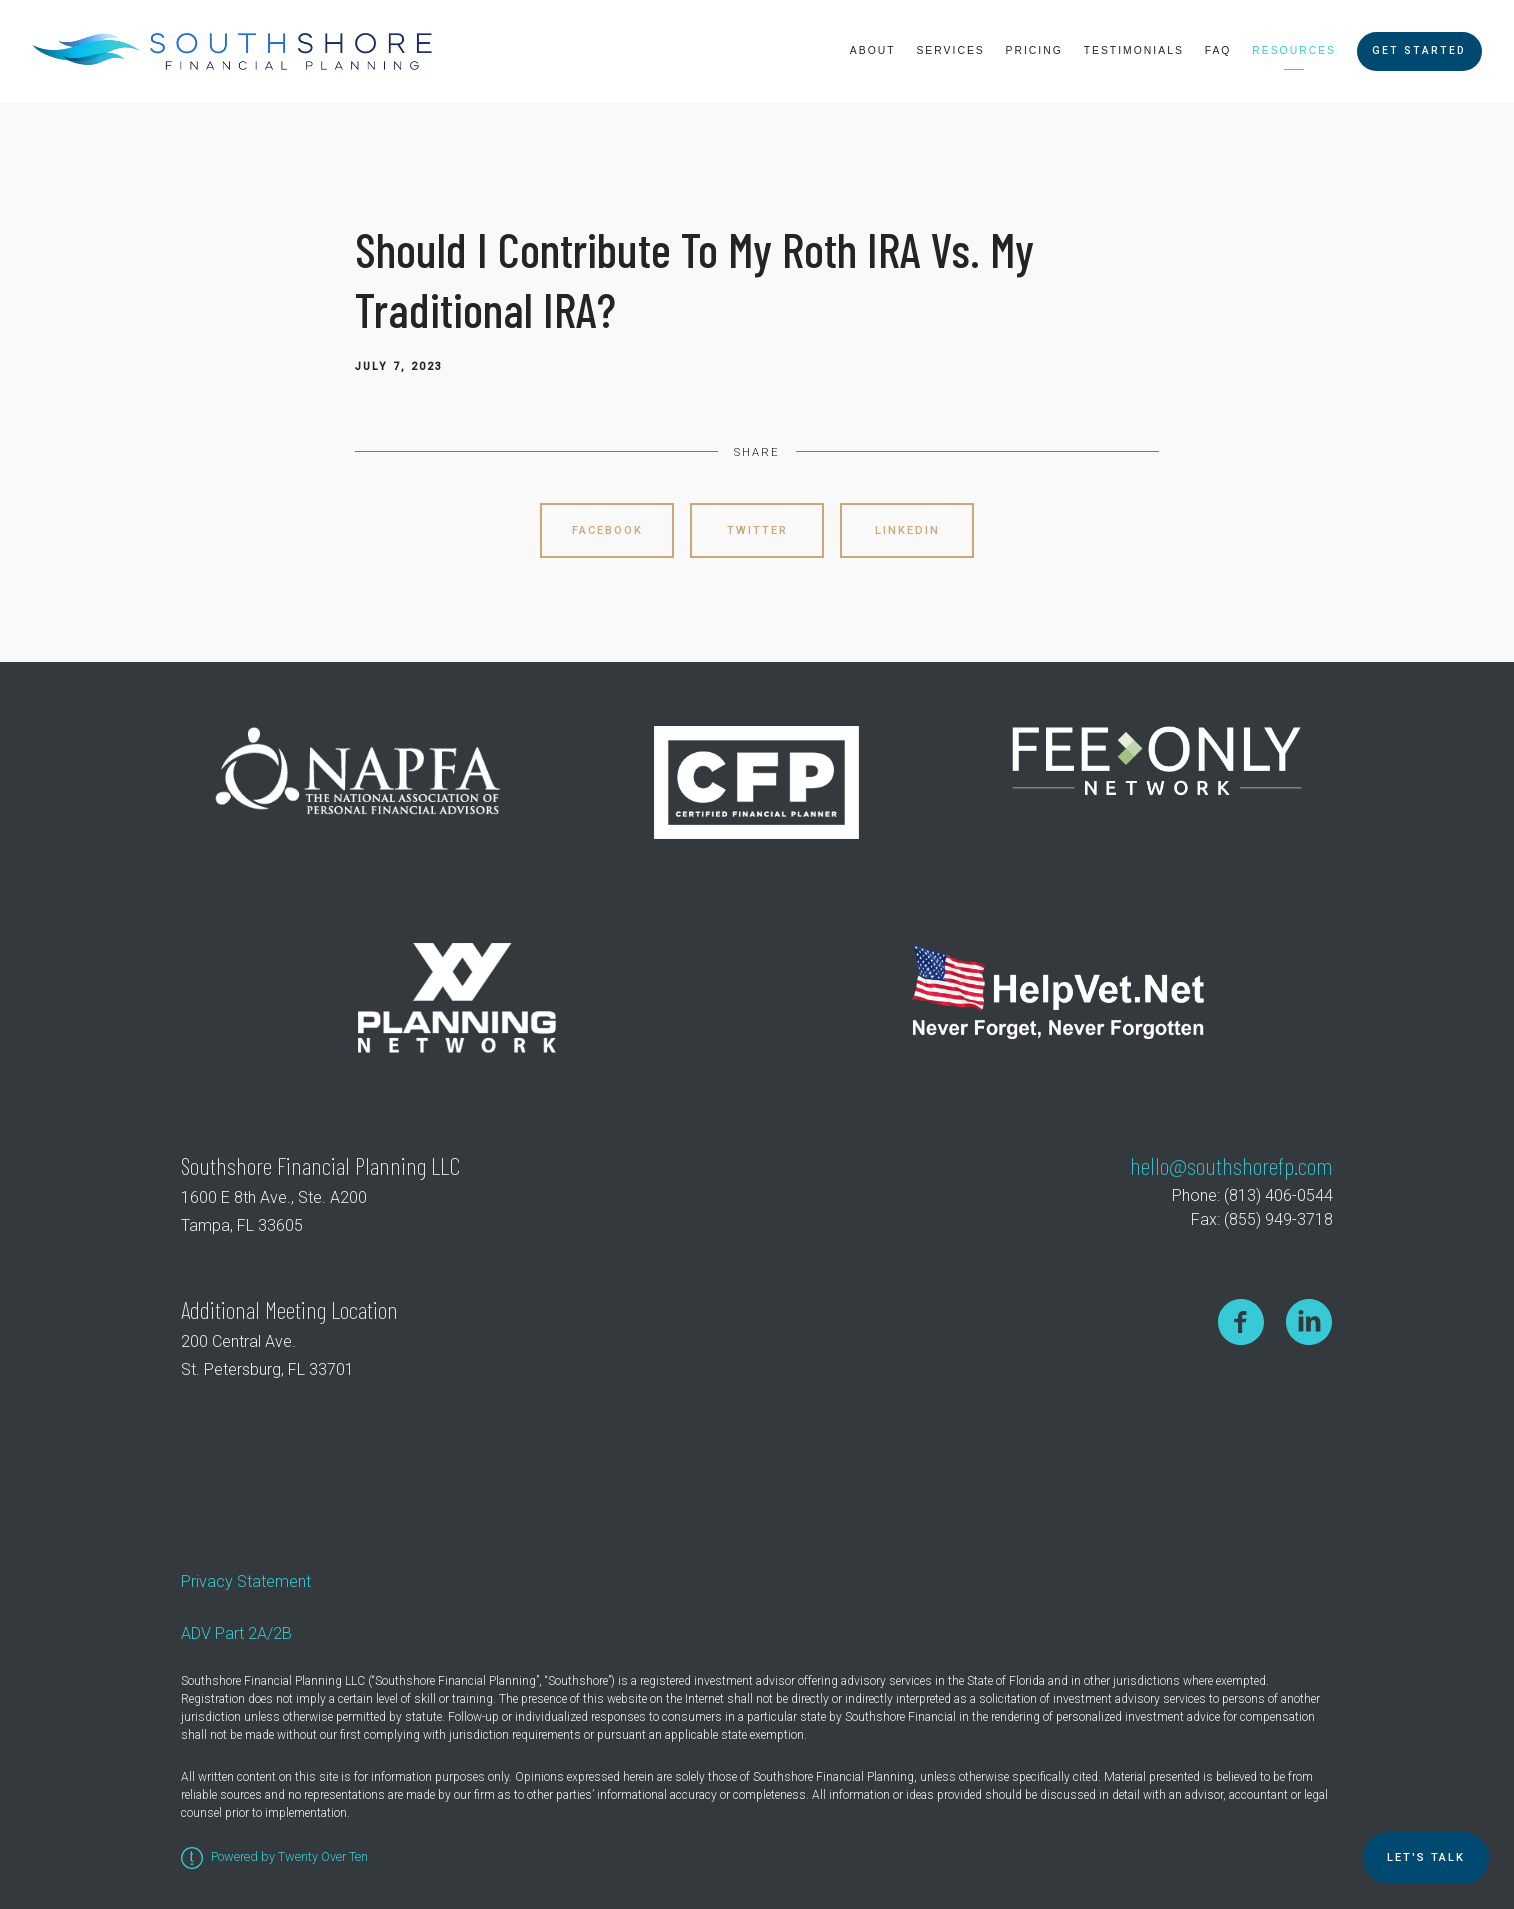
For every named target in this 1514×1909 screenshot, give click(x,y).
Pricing (1034, 50)
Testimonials (1134, 50)
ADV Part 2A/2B (236, 1633)
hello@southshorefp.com (1231, 1165)
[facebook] (1241, 1321)
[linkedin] (1309, 1321)
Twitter (757, 530)
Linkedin (907, 530)
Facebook (607, 530)
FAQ (1218, 50)
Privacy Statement (246, 1581)
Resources (1294, 50)
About (873, 50)
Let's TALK (1426, 1857)
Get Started (1419, 50)
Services (950, 50)
